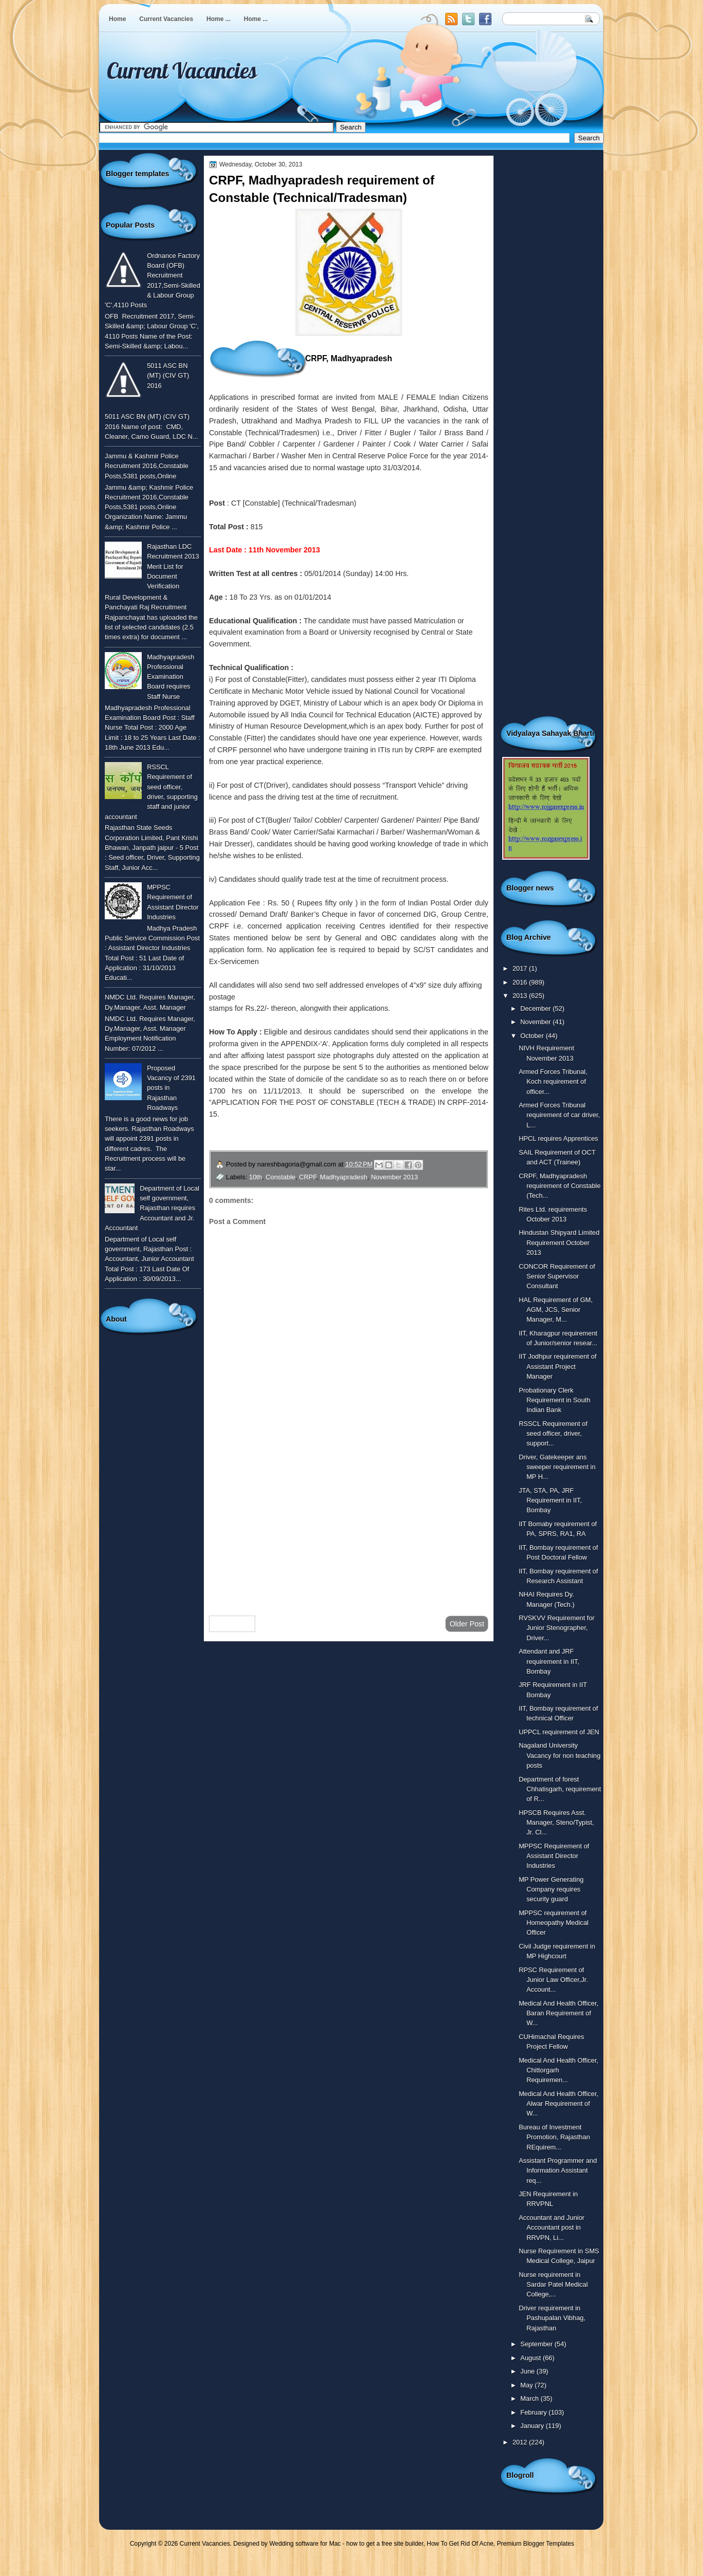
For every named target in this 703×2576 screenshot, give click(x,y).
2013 (520, 995)
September (537, 2344)
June (528, 2371)
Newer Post (232, 1624)
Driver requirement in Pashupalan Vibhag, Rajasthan (552, 2318)
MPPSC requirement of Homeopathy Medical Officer (553, 1923)
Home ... (218, 19)
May (527, 2385)
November (536, 1022)
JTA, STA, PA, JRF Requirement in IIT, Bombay (550, 1500)
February (534, 2412)
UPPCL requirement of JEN (559, 1732)
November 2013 (394, 1177)
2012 (520, 2442)
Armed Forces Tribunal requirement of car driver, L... (559, 1115)
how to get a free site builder (384, 2543)
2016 (520, 982)
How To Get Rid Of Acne (460, 2543)
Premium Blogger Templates (536, 2543)
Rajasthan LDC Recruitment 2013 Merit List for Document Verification (173, 566)
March (530, 2398)
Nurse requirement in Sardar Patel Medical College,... (553, 2285)
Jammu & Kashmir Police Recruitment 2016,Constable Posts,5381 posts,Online (146, 466)
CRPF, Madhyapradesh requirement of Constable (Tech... (559, 1186)
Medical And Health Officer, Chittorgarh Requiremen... (558, 2070)
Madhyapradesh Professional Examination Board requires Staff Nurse (170, 676)
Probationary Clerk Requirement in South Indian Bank (554, 1400)
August (531, 2358)
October (532, 1036)
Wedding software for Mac (304, 2543)
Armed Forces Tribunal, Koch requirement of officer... (553, 1082)
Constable (280, 1177)
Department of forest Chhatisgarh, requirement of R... (560, 1789)
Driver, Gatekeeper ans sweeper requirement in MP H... (557, 1467)
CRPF (307, 1177)
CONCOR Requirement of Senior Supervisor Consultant (557, 1276)
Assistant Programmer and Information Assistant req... (558, 2170)
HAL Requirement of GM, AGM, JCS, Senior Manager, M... (556, 1310)
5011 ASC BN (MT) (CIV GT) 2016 (168, 376)
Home (117, 19)
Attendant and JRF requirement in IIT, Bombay (549, 1661)
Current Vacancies (166, 19)
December (536, 1008)
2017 (520, 968)
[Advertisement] (348, 1526)
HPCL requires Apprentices (558, 1138)
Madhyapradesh (343, 1177)
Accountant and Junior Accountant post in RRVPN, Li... (551, 2227)
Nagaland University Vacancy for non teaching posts (559, 1755)
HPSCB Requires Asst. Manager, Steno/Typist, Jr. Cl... (556, 1823)
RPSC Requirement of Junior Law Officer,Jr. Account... (553, 1980)
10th (255, 1177)
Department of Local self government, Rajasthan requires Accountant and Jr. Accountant (152, 1208)
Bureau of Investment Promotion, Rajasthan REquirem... (554, 2137)
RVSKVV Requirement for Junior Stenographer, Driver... (557, 1628)
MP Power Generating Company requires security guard (551, 1889)
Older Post (466, 1624)
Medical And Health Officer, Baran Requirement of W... (558, 2013)
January (532, 2426)
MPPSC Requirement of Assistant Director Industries (554, 1856)
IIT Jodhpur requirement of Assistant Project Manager (557, 1366)
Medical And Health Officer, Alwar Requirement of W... (558, 2104)
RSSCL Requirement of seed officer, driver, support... (553, 1434)
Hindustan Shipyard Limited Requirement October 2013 (559, 1242)
